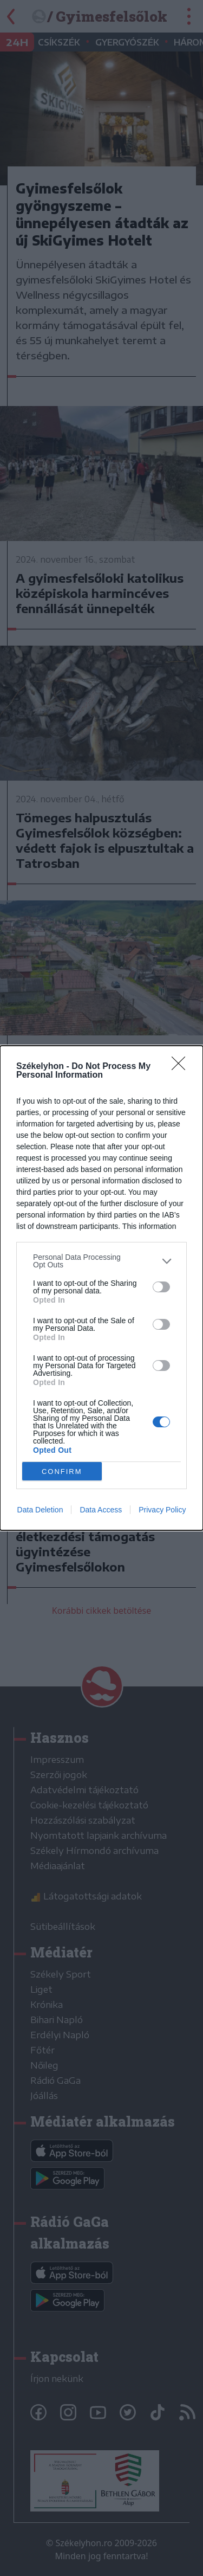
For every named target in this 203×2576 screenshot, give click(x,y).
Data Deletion (40, 1509)
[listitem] (101, 1260)
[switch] (161, 1286)
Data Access (101, 1509)
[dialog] (101, 1288)
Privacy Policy (162, 1509)
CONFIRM (62, 1471)
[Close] (182, 1067)
